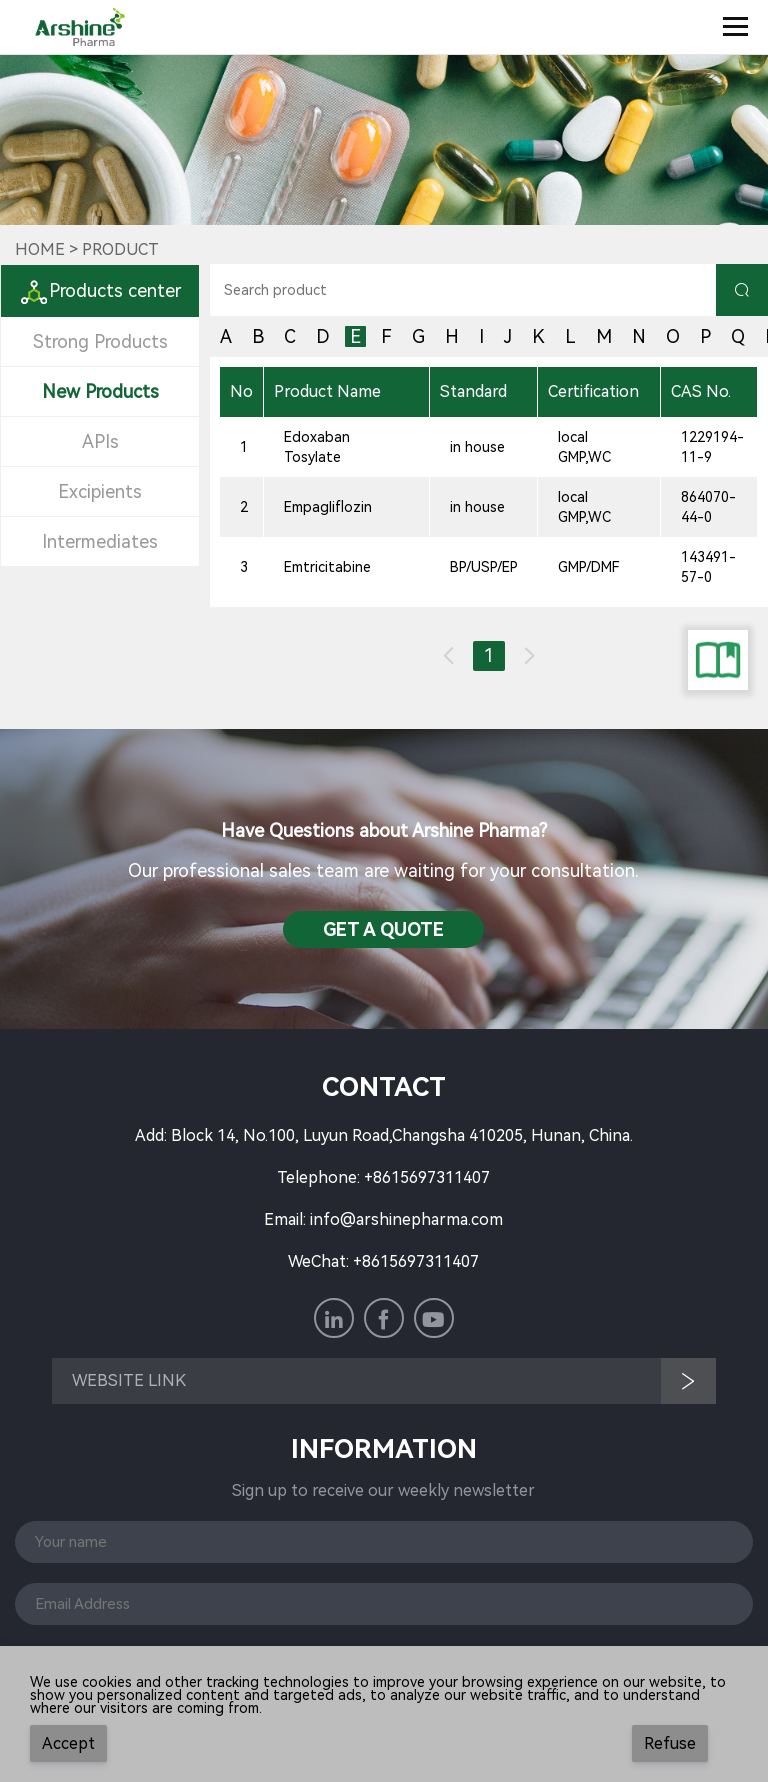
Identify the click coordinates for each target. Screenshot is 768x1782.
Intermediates (100, 541)
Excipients (100, 491)
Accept (68, 1743)
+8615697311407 (427, 1177)
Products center (100, 290)
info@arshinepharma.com (406, 1219)
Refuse (670, 1743)
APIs (100, 441)
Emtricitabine (327, 567)
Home (40, 249)
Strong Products (100, 341)
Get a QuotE (383, 929)
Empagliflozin (328, 507)
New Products (100, 391)
